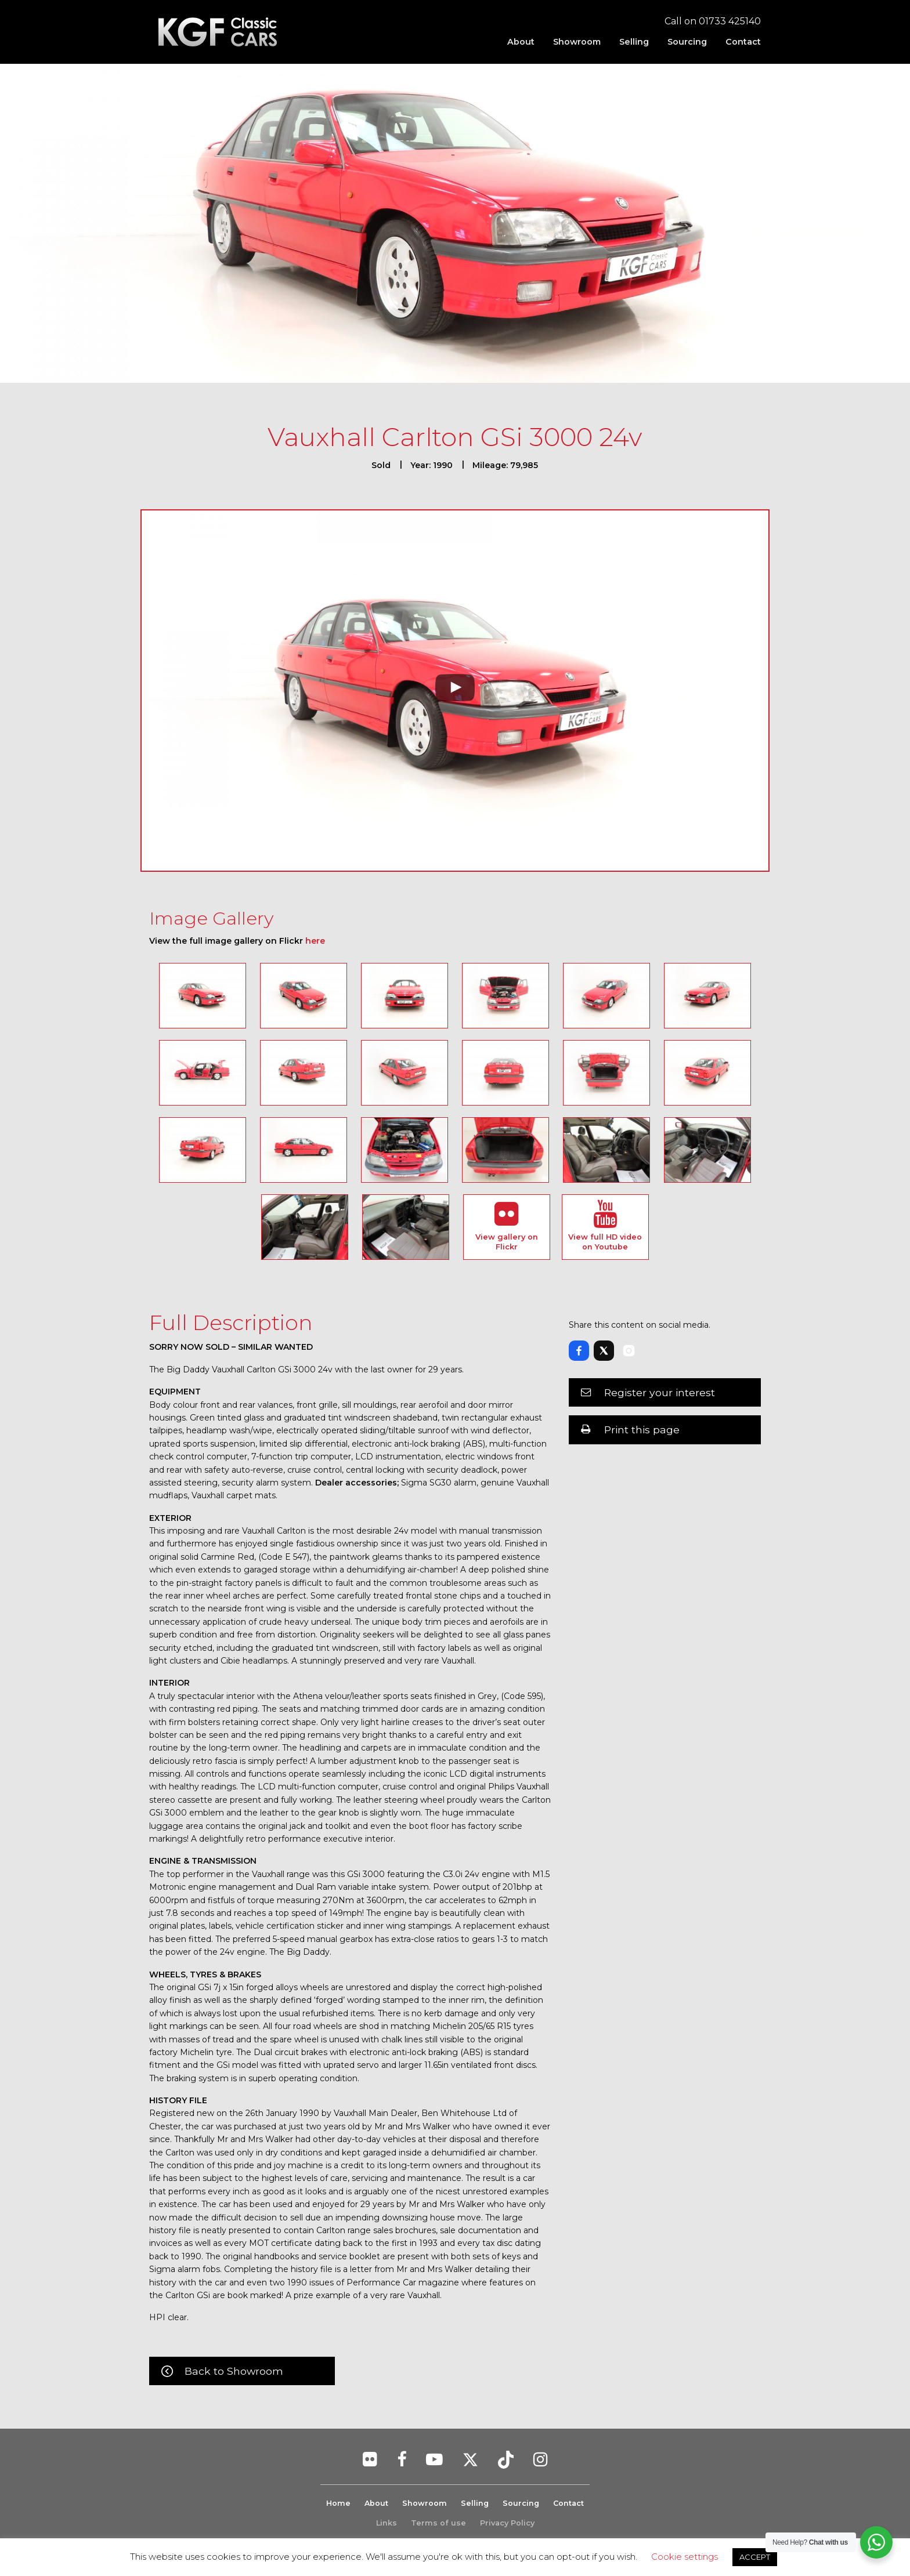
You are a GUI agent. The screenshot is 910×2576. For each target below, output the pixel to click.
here (315, 941)
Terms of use (438, 2523)
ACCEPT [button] (754, 2556)
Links (386, 2523)
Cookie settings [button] (684, 2556)
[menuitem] (521, 41)
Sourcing (687, 42)
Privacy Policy (507, 2523)
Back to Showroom (234, 2371)
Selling (634, 42)
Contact (743, 42)
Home (337, 2503)
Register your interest (659, 1392)
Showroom (577, 42)
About (521, 42)
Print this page (642, 1429)
